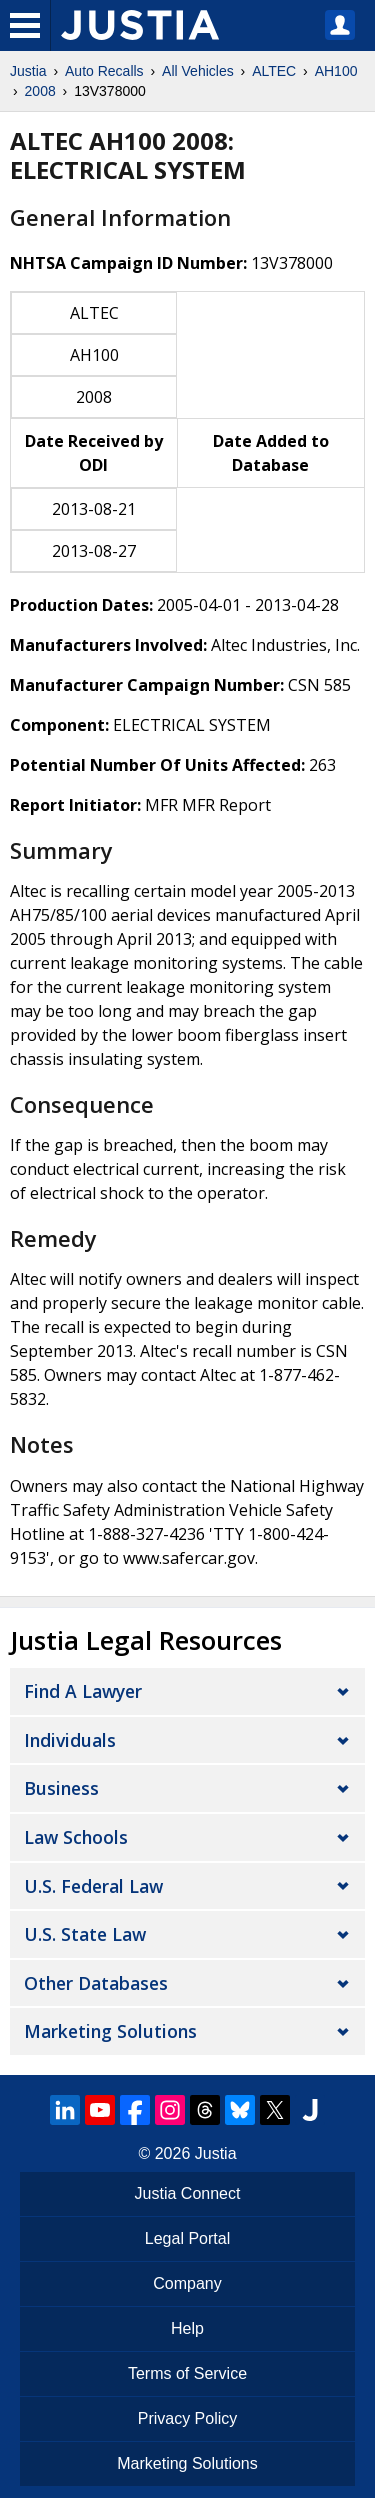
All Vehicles (198, 71)
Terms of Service (187, 2373)
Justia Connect (188, 2193)
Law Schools (76, 1837)
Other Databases (96, 1983)
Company (187, 2283)
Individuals (70, 1740)
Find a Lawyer (83, 1691)
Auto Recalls (104, 71)
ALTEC (274, 71)
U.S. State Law (85, 1934)
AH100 (336, 71)
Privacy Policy (188, 2418)
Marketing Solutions (110, 2031)
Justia (28, 71)
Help (187, 2328)
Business (61, 1788)
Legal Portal (187, 2238)
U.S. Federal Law (93, 1886)
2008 (40, 91)
